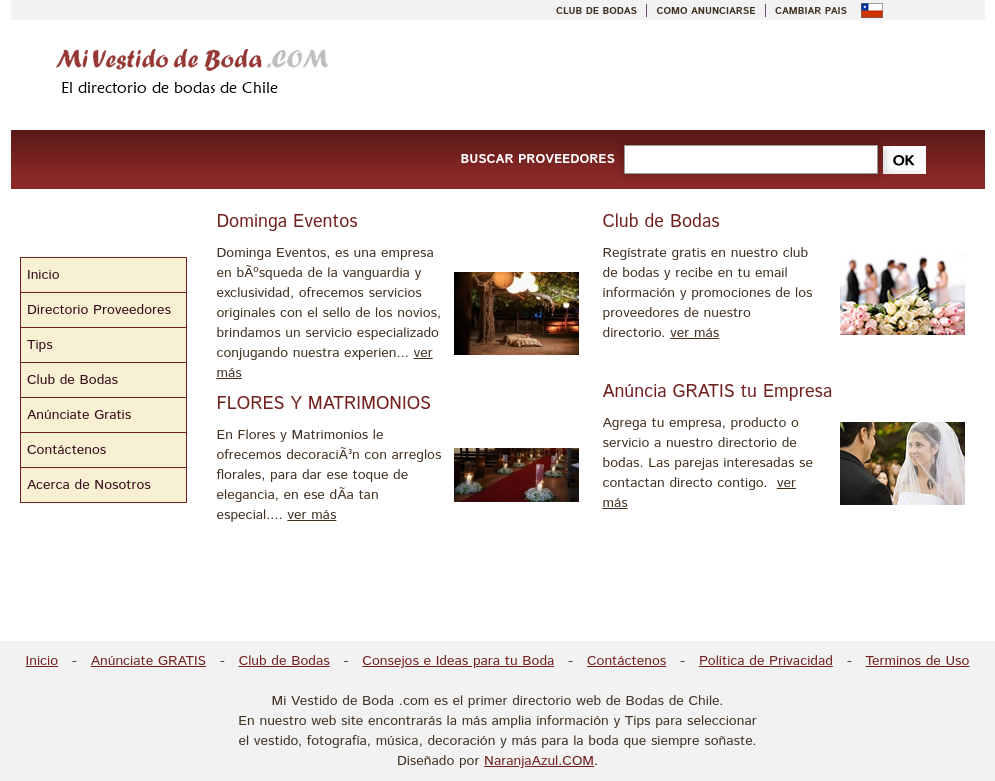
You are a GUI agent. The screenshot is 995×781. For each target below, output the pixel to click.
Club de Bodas (72, 380)
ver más (311, 515)
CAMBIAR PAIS (811, 11)
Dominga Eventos (287, 222)
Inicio (43, 275)
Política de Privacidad (766, 661)
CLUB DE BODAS (596, 11)
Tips (40, 345)
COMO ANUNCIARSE (706, 11)
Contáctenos (66, 450)
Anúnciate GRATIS (148, 661)
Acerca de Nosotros (89, 485)
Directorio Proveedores (99, 310)
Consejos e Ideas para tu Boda (458, 661)
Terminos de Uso (918, 661)
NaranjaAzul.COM (539, 761)
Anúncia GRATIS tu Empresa (718, 392)
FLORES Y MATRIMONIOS (324, 404)
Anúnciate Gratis (79, 415)
